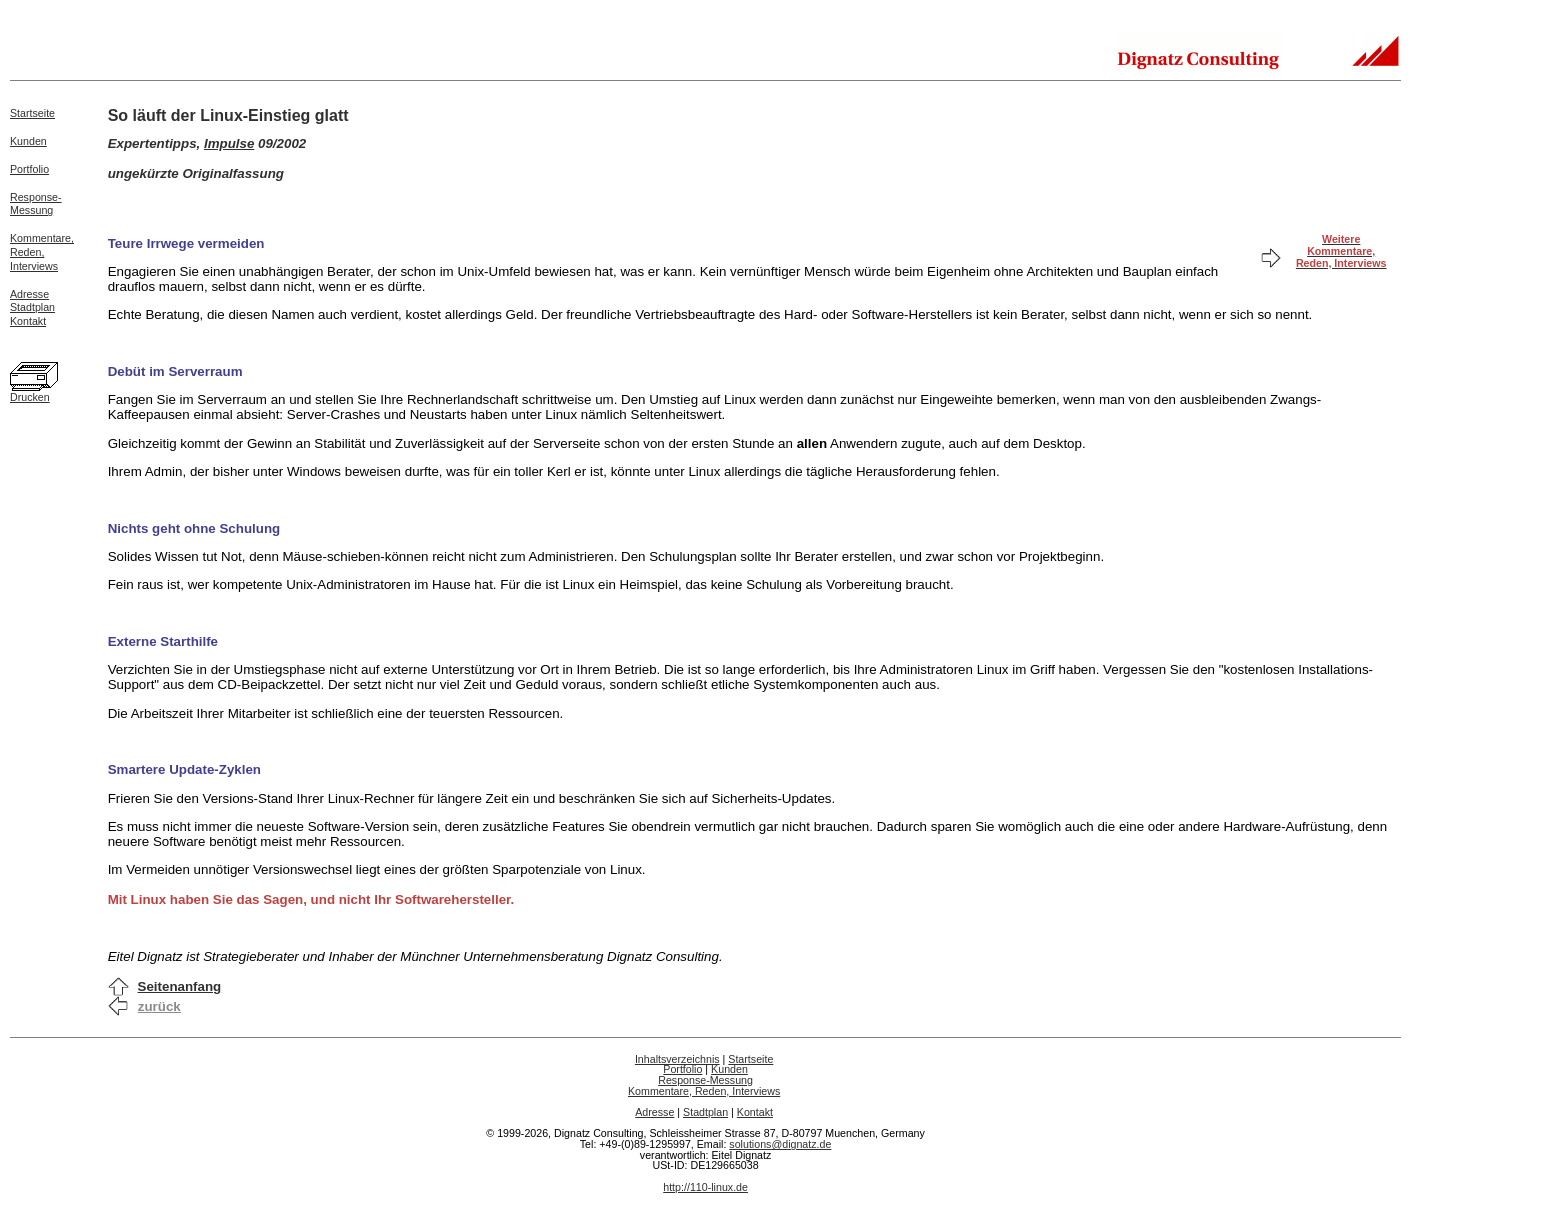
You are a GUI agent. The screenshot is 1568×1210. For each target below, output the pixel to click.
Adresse (29, 294)
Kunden (28, 141)
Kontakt (28, 321)
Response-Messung (36, 204)
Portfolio (29, 169)
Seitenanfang (180, 986)
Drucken (30, 397)
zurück (159, 1006)
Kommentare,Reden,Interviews (42, 252)
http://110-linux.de (705, 1187)
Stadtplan (32, 307)
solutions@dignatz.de (780, 1144)
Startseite (32, 113)
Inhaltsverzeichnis (677, 1059)
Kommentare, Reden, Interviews (704, 1091)
